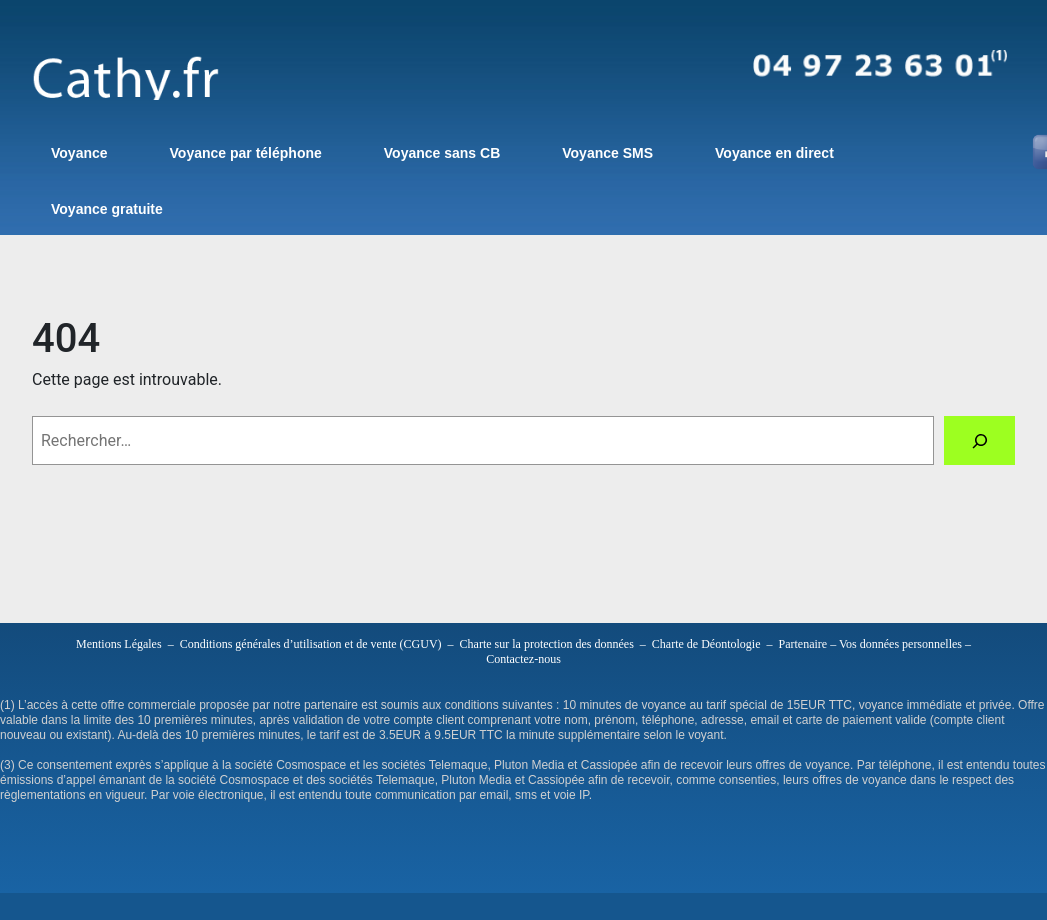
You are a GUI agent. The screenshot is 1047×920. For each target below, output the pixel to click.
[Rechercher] (979, 440)
